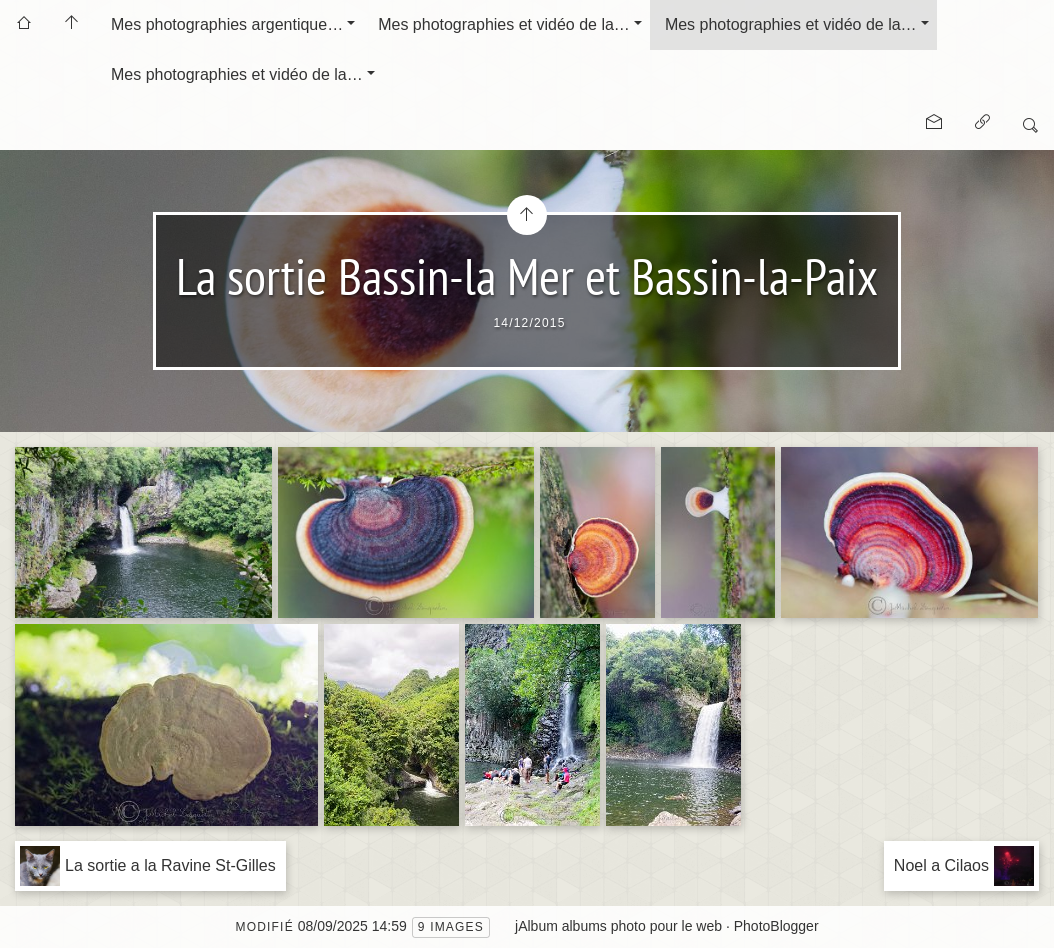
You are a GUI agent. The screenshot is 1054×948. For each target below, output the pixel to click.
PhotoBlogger (776, 926)
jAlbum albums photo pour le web (618, 926)
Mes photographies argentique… (227, 24)
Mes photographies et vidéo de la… (504, 24)
